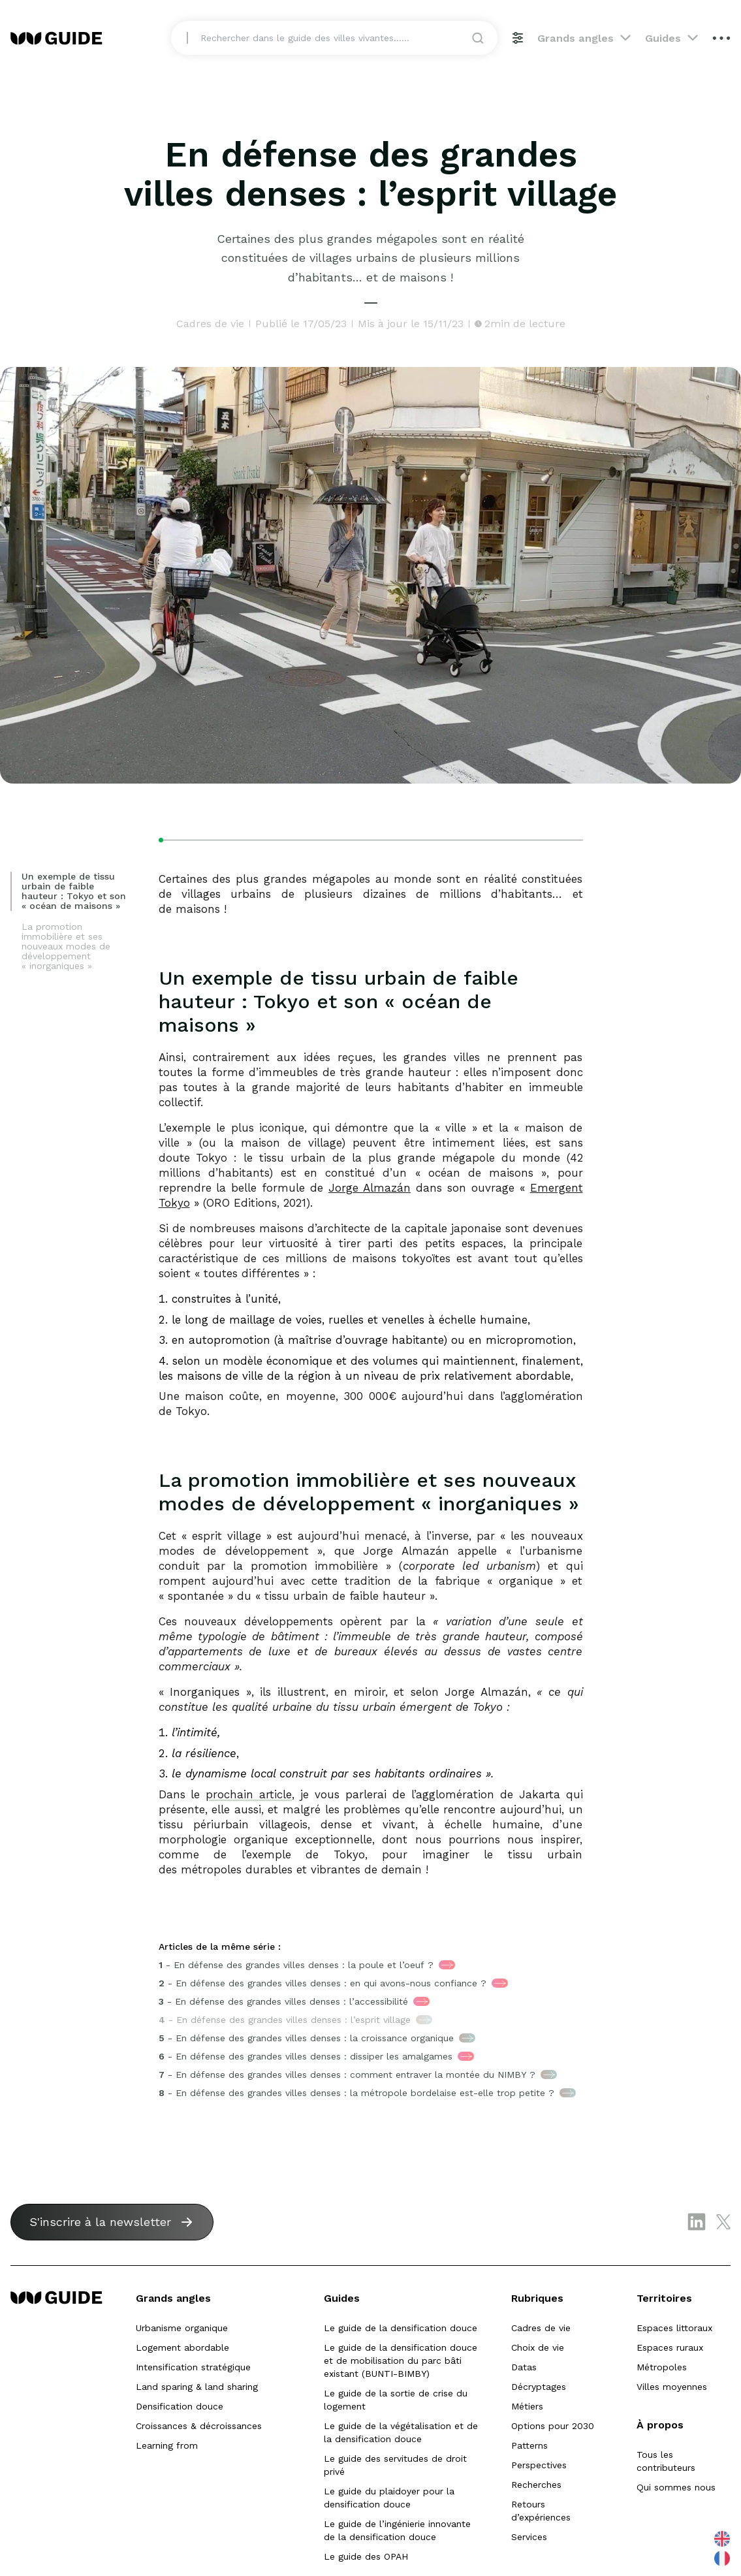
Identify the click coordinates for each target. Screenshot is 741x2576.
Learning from (167, 2445)
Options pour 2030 (552, 2426)
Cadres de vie (541, 2328)
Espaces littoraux (674, 2328)
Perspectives (539, 2465)
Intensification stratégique (193, 2367)
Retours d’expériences (541, 2510)
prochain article (249, 1794)
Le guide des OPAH (366, 2556)
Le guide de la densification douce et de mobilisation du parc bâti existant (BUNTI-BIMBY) (400, 2360)
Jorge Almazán (369, 1187)
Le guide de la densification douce (400, 2328)
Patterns (529, 2445)
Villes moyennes (672, 2386)
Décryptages (538, 2386)
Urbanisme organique (182, 2328)
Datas (524, 2367)
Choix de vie (537, 2347)
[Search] (342, 45)
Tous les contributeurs (666, 2461)
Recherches (536, 2484)
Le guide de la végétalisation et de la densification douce (401, 2432)
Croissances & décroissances (199, 2426)
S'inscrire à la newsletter (100, 2222)
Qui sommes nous (676, 2487)
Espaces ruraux (670, 2347)
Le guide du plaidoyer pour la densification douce (389, 2497)
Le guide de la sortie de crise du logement (395, 2399)
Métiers (527, 2406)
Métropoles (662, 2367)
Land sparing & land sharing (197, 2386)
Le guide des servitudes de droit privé (395, 2465)
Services (529, 2537)
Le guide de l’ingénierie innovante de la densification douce (397, 2530)
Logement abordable (182, 2347)
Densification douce (179, 2406)
